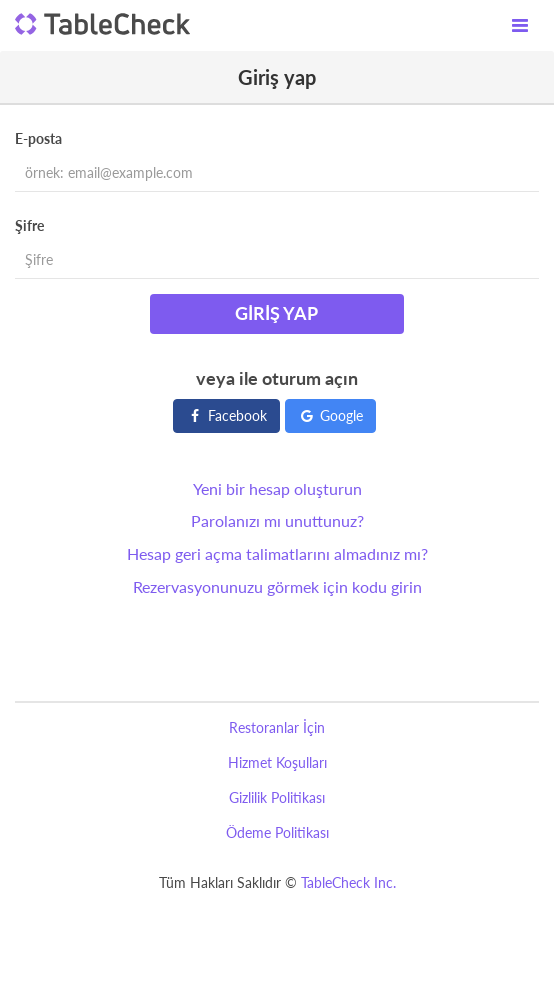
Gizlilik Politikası (277, 797)
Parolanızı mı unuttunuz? (277, 520)
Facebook (226, 415)
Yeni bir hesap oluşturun (277, 488)
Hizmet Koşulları (277, 762)
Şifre (29, 225)
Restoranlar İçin (277, 727)
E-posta (38, 138)
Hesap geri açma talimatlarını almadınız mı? (277, 553)
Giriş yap (276, 313)
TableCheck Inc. (348, 882)
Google (330, 415)
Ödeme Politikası (277, 832)
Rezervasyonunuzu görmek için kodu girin (277, 586)
